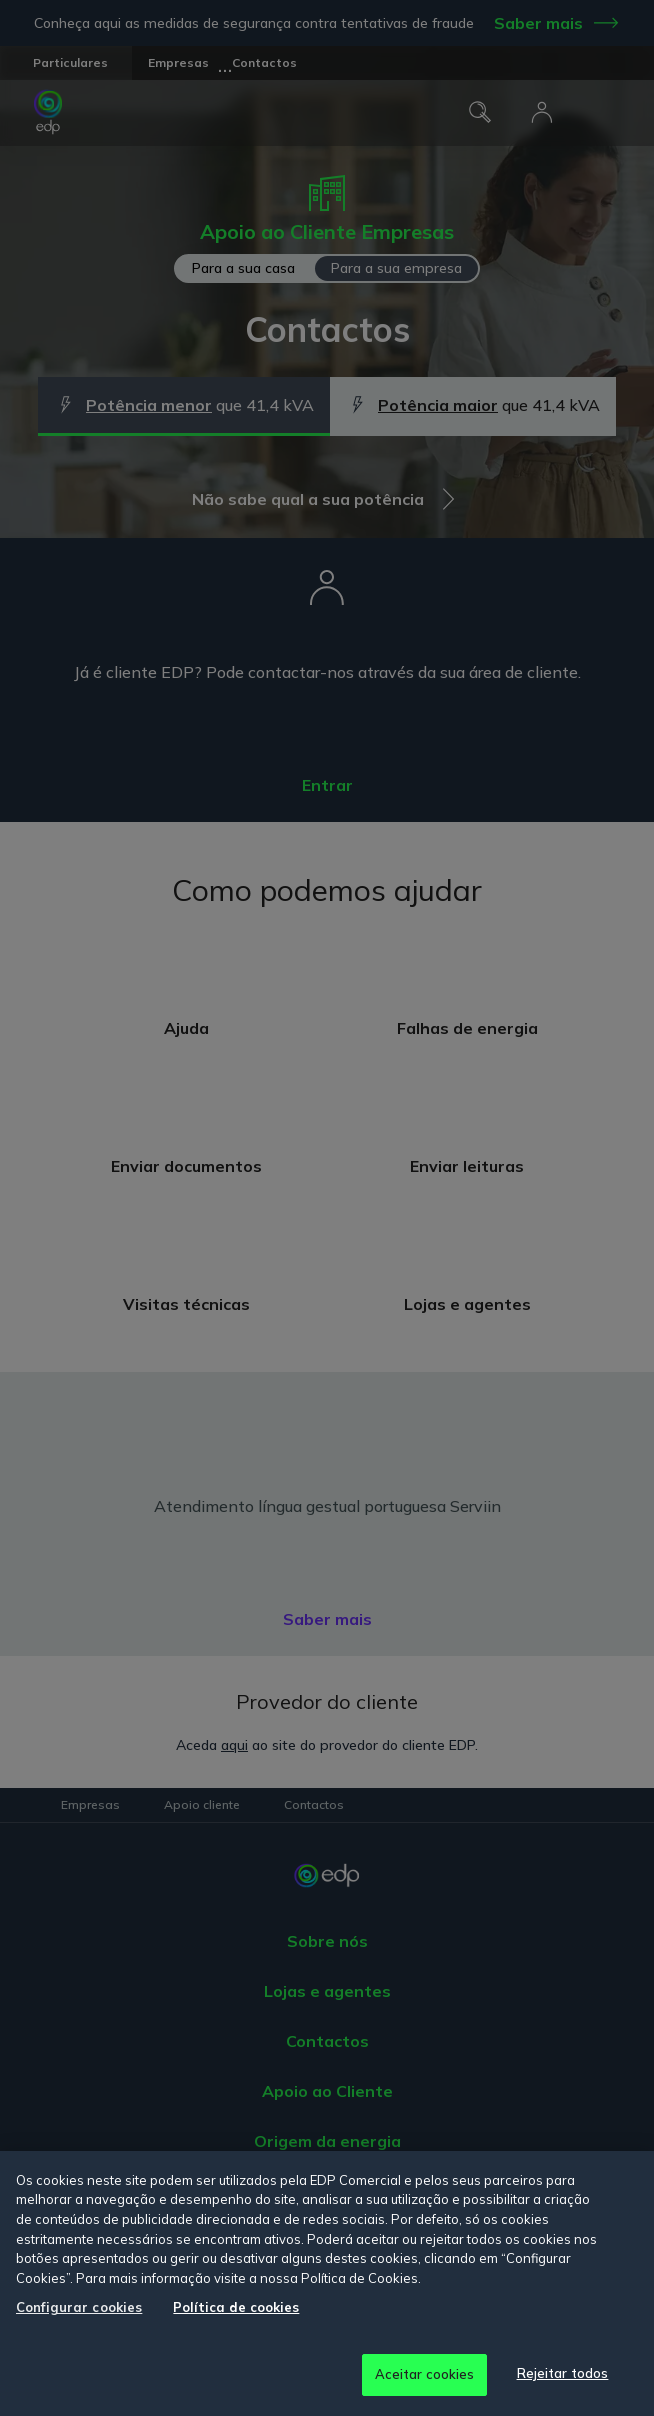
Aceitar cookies (425, 2374)
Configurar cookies (79, 2307)
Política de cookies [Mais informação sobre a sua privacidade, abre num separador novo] (236, 2307)
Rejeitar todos (563, 2373)
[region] (327, 2283)
